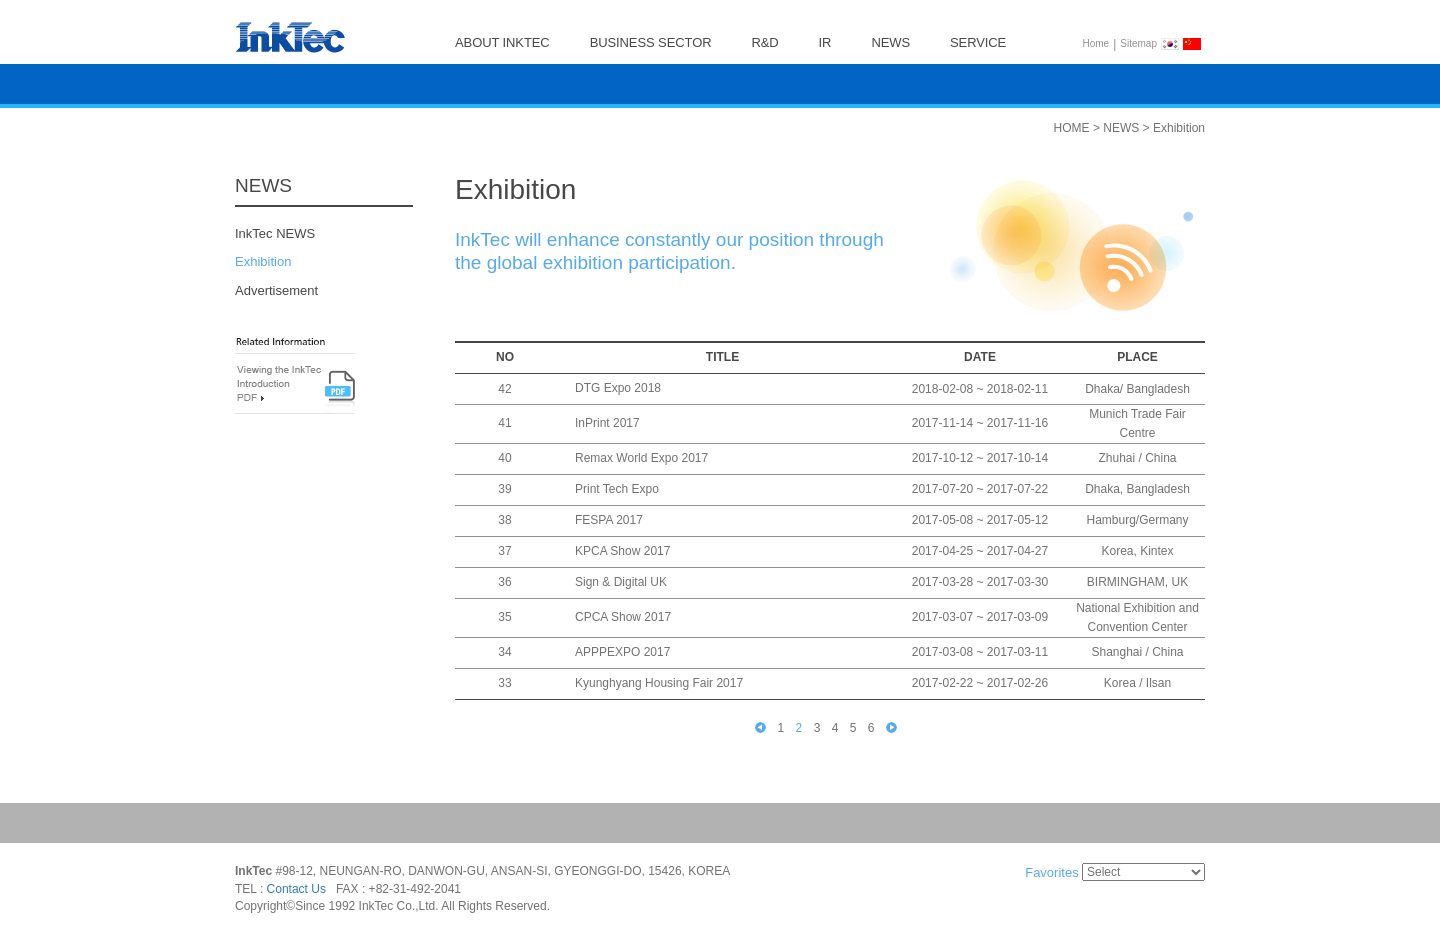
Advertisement (276, 290)
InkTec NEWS (275, 233)
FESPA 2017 (609, 521)
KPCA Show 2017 (622, 552)
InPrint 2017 (607, 424)
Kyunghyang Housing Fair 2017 (659, 684)
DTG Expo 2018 (618, 389)
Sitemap (1138, 43)
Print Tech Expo (617, 490)
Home (1096, 43)
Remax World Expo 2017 (641, 459)
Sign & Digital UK (621, 583)
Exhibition (263, 262)
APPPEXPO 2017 (622, 653)
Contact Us (296, 889)
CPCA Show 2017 (623, 618)
